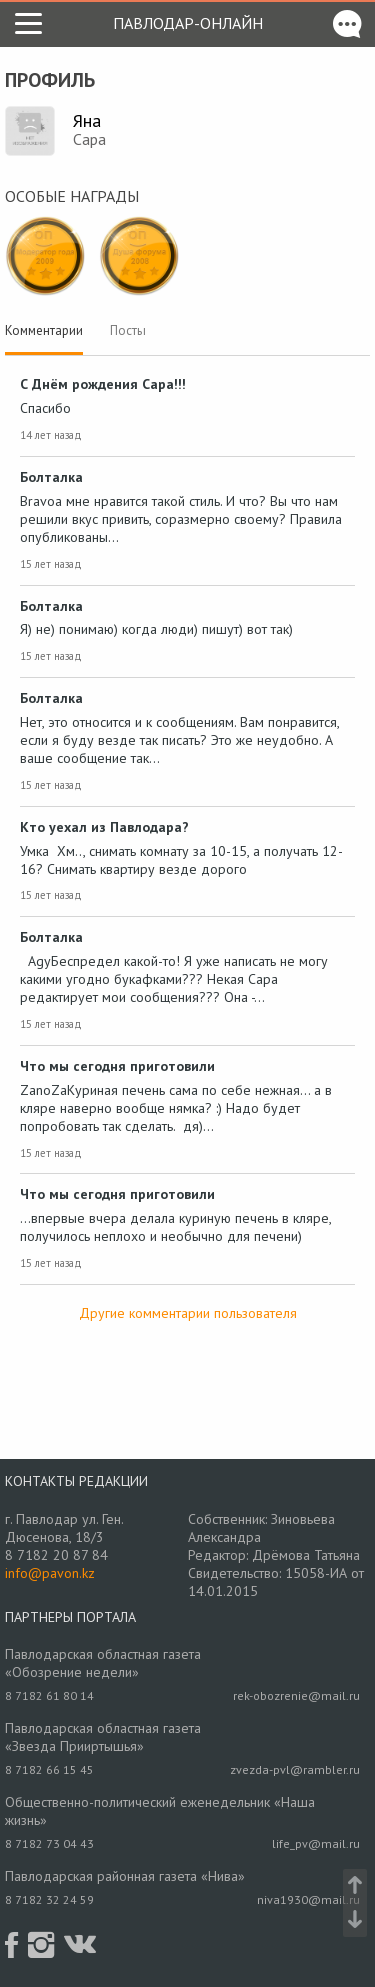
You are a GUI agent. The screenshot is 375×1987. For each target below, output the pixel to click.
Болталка (51, 477)
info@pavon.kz (50, 1573)
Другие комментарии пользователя (188, 1313)
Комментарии (44, 330)
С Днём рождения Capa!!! (103, 384)
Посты (128, 330)
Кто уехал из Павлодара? (104, 827)
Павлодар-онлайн (188, 23)
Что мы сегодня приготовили (117, 1066)
